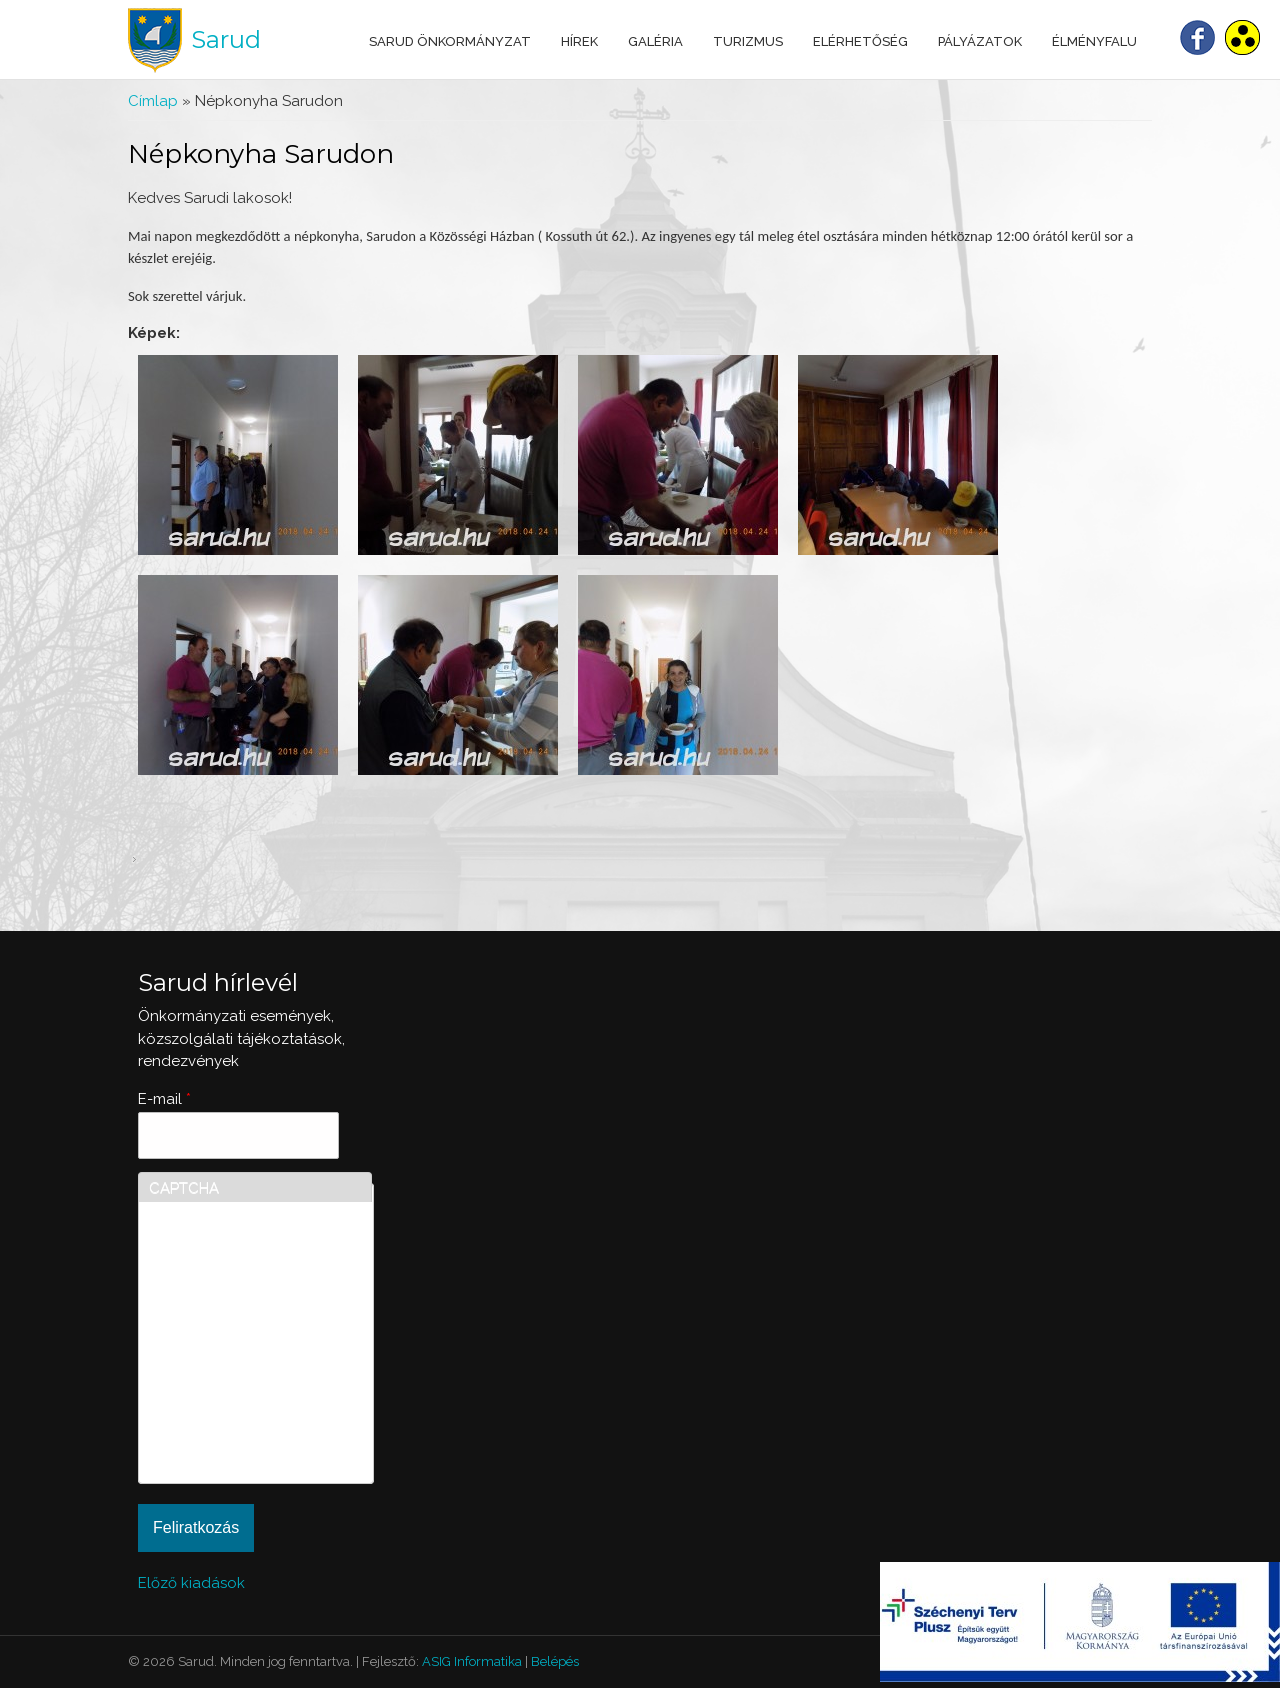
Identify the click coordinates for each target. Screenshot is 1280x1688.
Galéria (655, 41)
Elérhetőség (860, 41)
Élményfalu (1094, 41)
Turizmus (748, 41)
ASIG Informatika (472, 1661)
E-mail (164, 1099)
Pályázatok (980, 41)
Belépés (555, 1661)
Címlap (153, 101)
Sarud (226, 39)
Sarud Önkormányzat (450, 41)
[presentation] (231, 1401)
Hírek (579, 41)
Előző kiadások (191, 1583)
